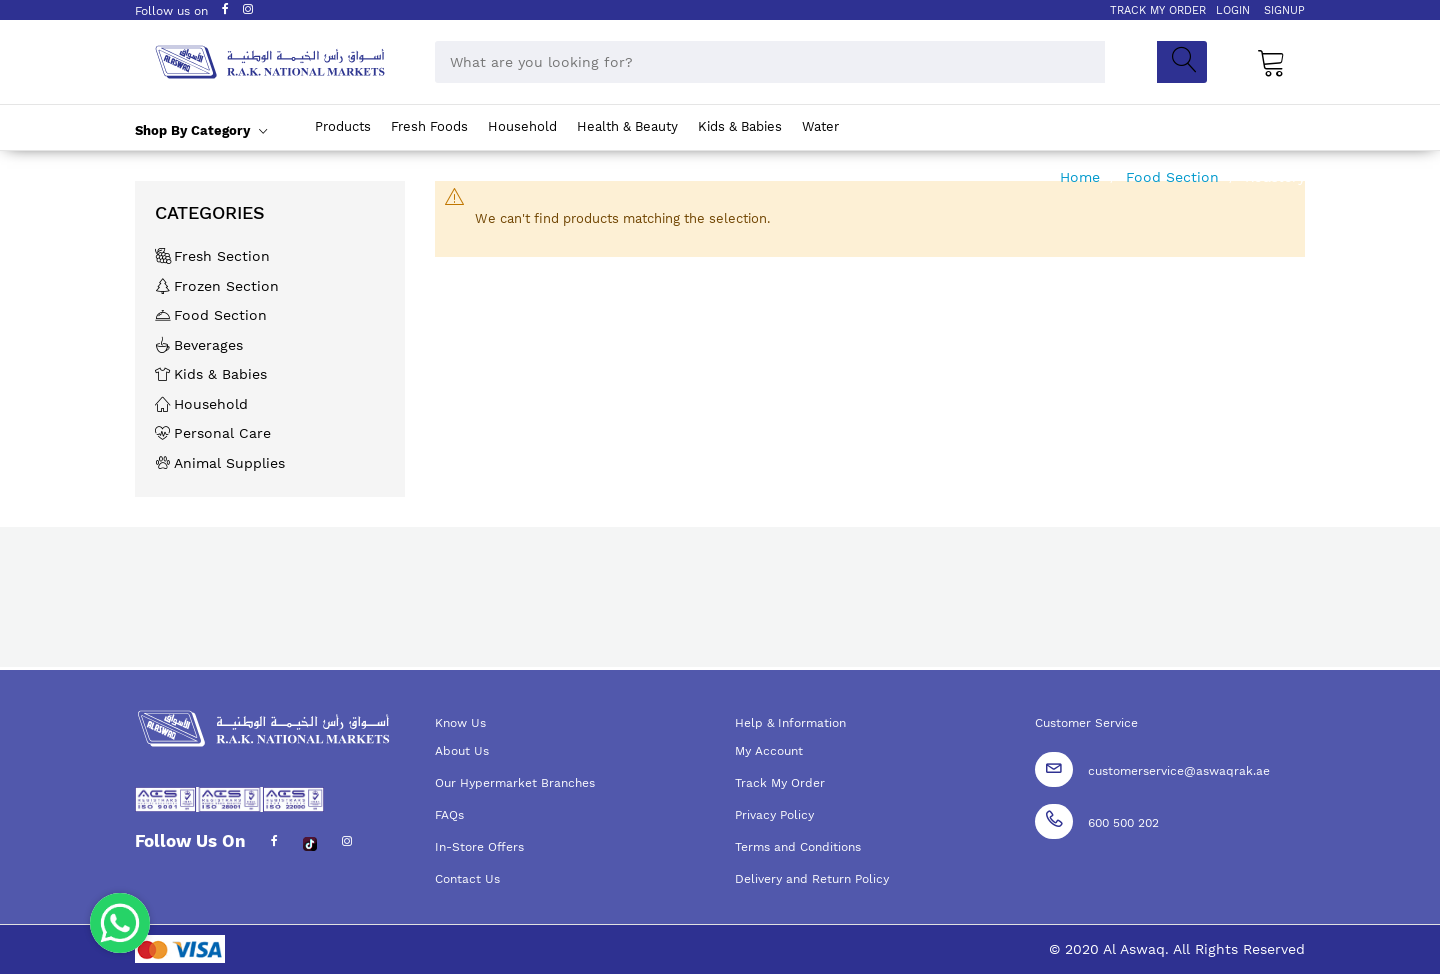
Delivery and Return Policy (812, 879)
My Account (769, 751)
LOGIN (1233, 10)
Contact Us (467, 879)
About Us (462, 751)
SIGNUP (1284, 10)
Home (1082, 177)
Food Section (1175, 177)
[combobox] (770, 62)
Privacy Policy (774, 815)
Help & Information (790, 723)
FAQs (449, 815)
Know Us (460, 723)
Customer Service (1086, 723)
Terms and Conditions (798, 847)
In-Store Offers (479, 847)
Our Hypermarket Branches (515, 783)
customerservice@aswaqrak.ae (1179, 771)
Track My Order (780, 783)
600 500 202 (1123, 823)
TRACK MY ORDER (1158, 10)
